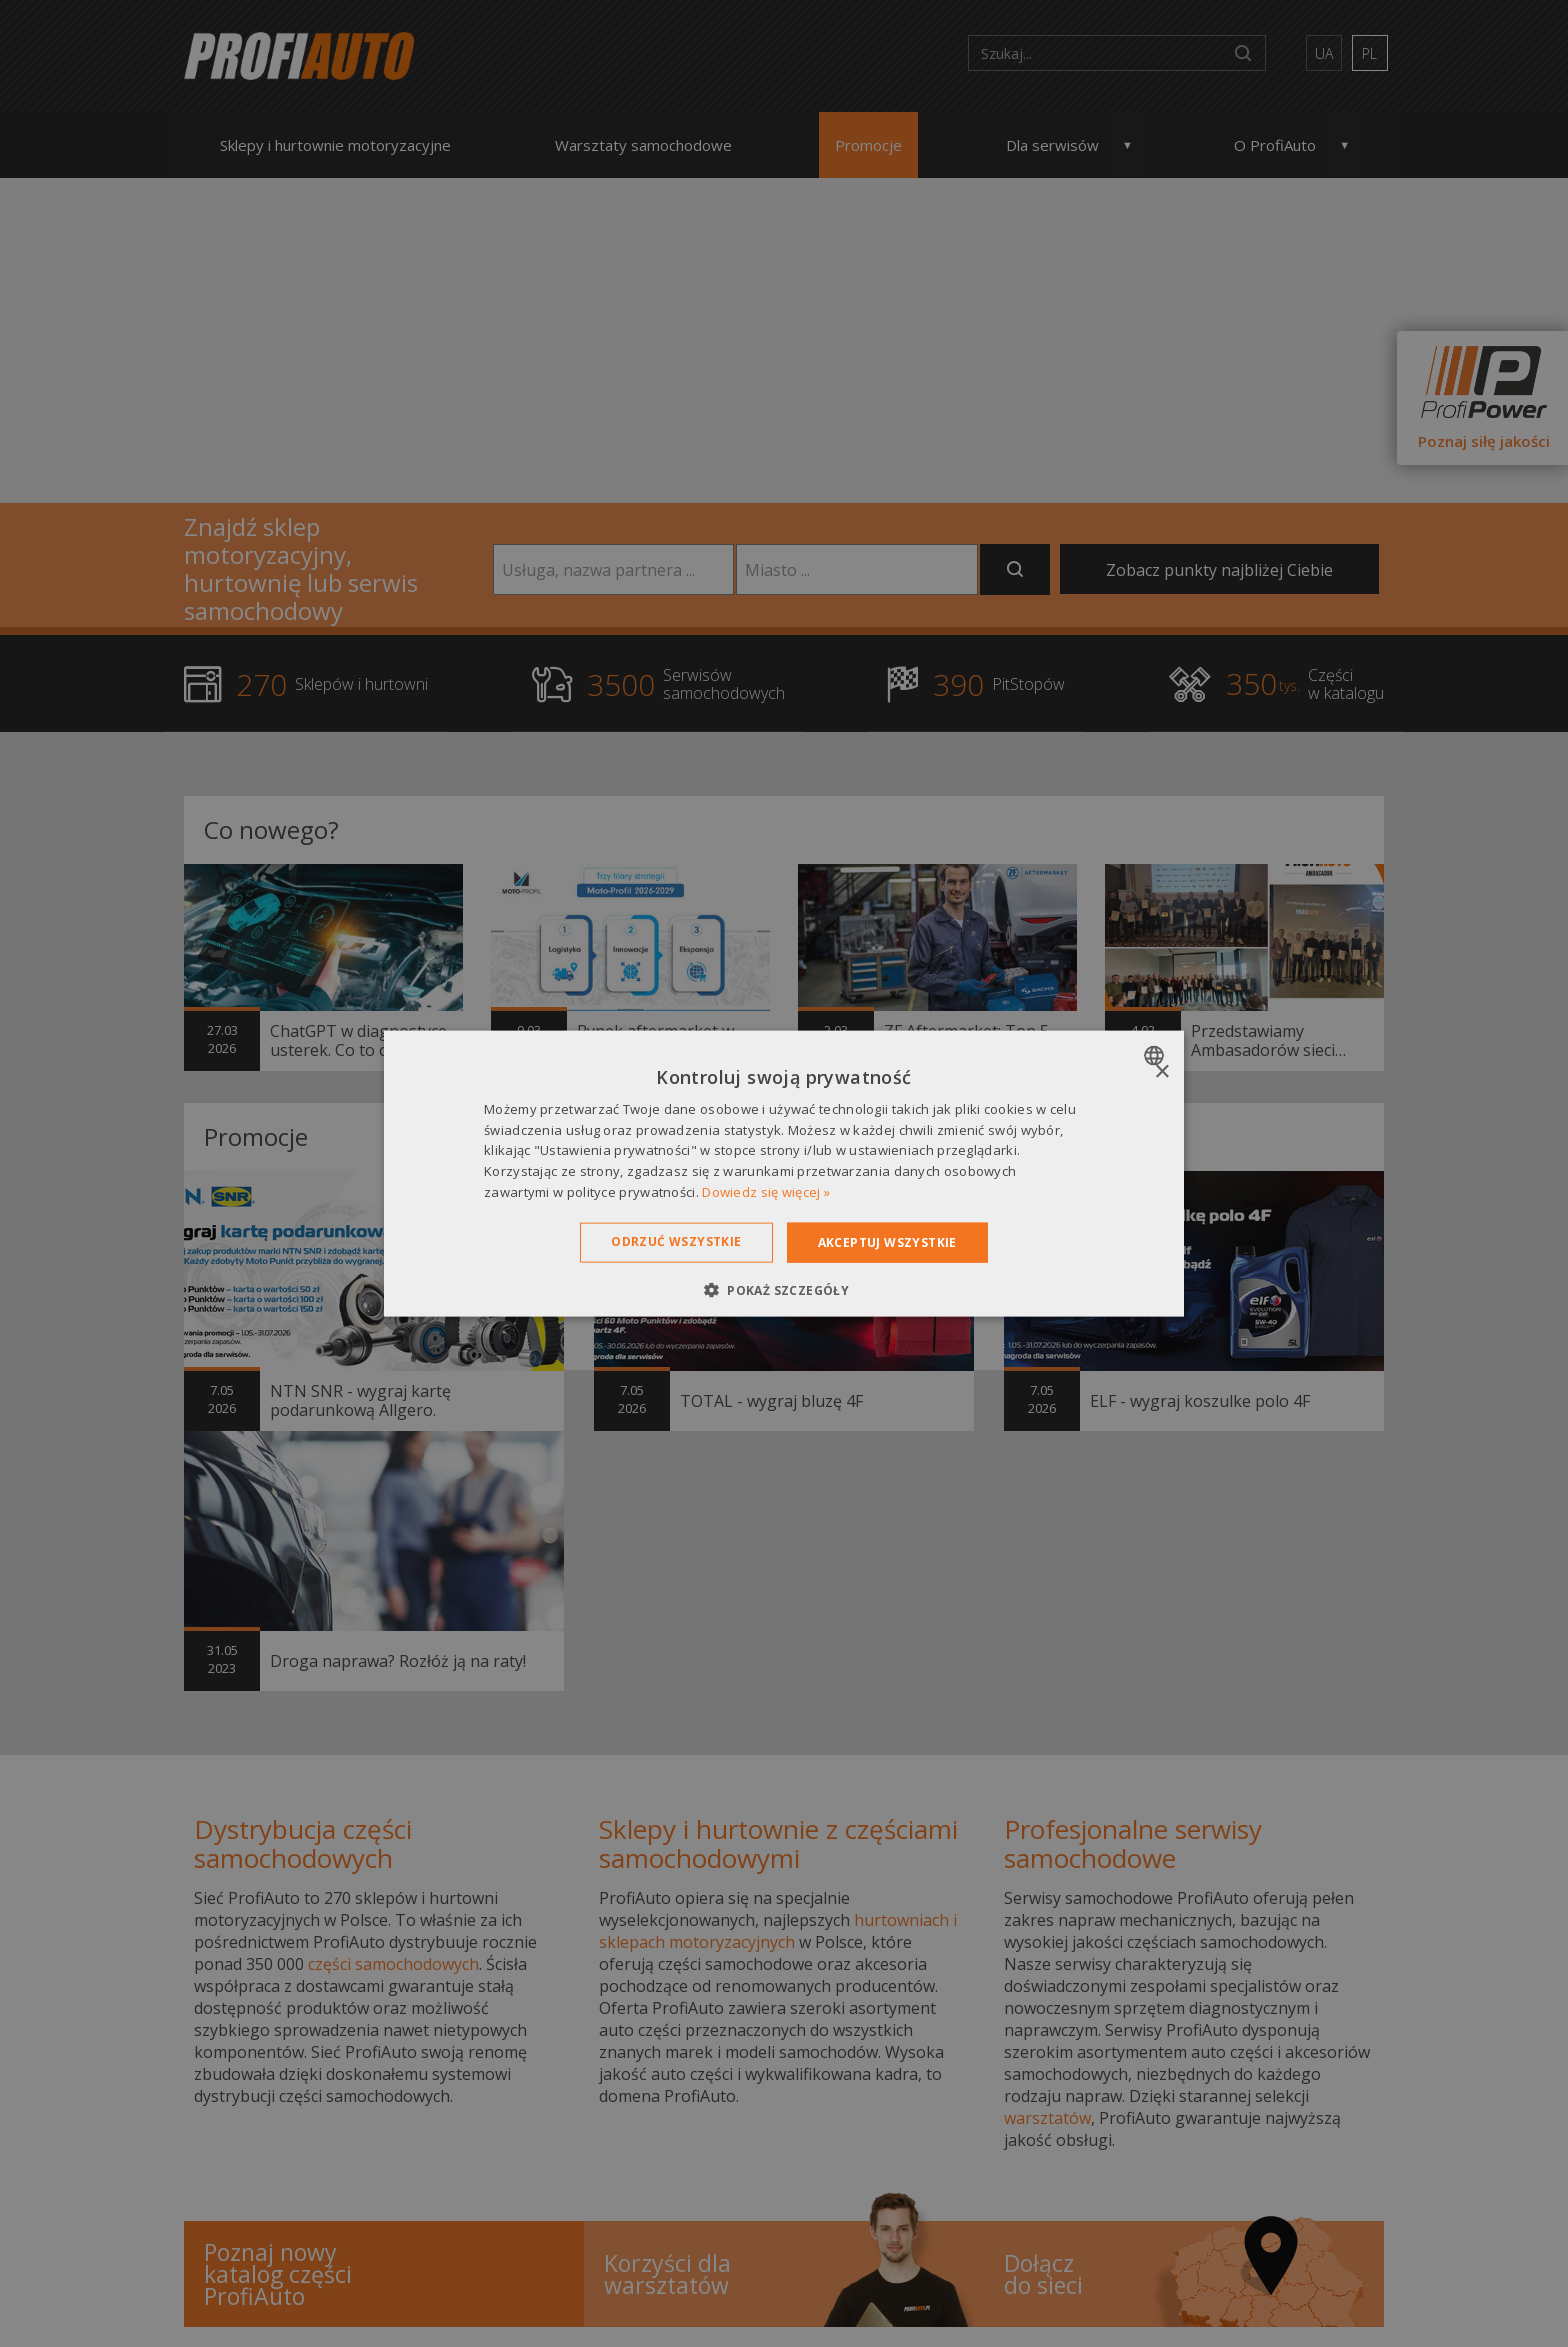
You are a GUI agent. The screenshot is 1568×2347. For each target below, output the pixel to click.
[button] (784, 1290)
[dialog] (784, 1173)
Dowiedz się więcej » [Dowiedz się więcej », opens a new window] (766, 1192)
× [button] (1161, 1071)
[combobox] (1156, 1055)
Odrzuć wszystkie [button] (676, 1240)
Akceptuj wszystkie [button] (887, 1241)
